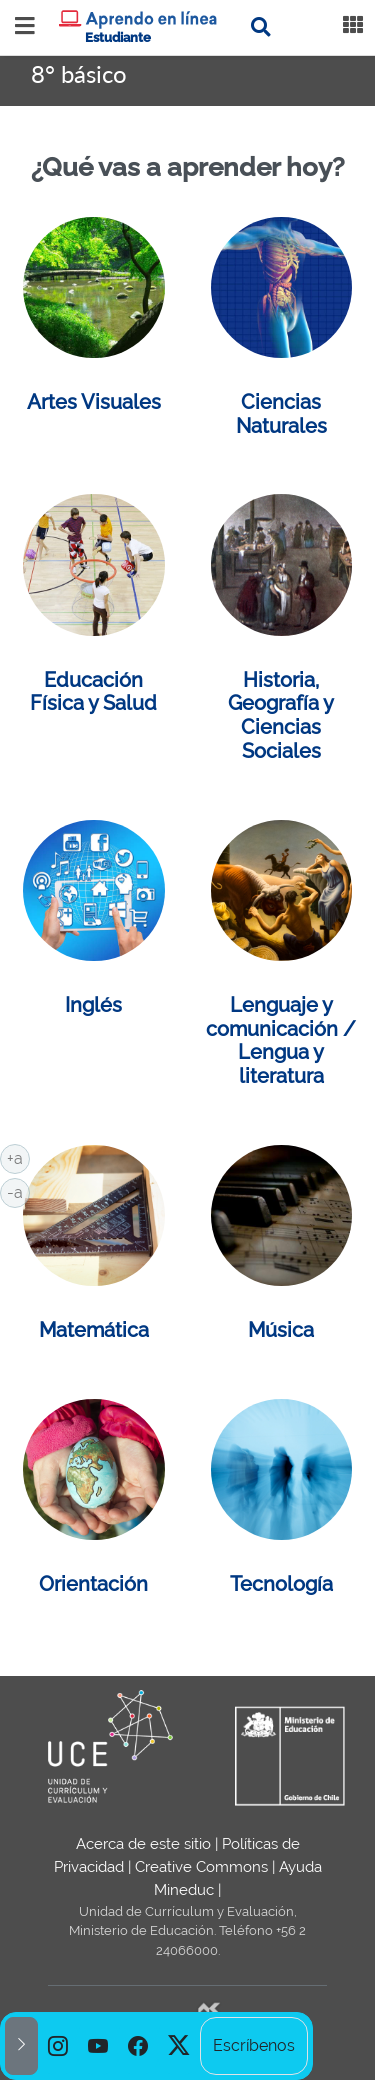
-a (18, 1191)
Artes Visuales (94, 402)
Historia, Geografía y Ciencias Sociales (281, 715)
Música (281, 1330)
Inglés (93, 1005)
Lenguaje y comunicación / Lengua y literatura (281, 1040)
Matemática (94, 1330)
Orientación (93, 1584)
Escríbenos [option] (254, 2045)
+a (18, 1157)
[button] (21, 2046)
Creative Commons (201, 1867)
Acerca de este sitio (143, 1844)
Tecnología (281, 1584)
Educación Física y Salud (93, 692)
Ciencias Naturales (281, 414)
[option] (58, 2046)
